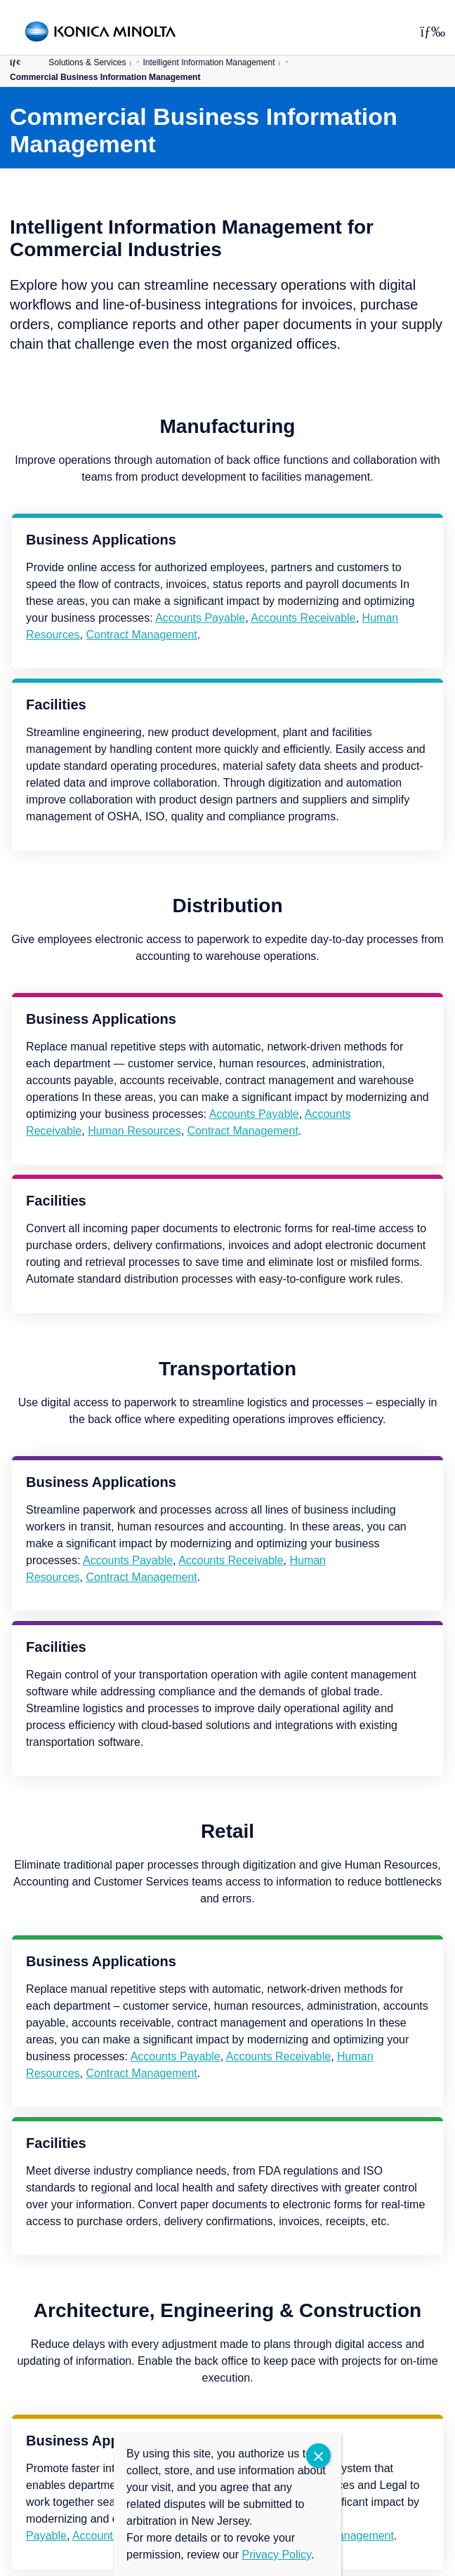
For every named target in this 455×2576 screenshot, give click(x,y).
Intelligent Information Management (209, 62)
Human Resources (134, 1131)
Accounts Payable (200, 618)
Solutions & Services (87, 62)
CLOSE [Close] (318, 2455)
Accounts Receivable (303, 618)
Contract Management (141, 635)
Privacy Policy (276, 2555)
